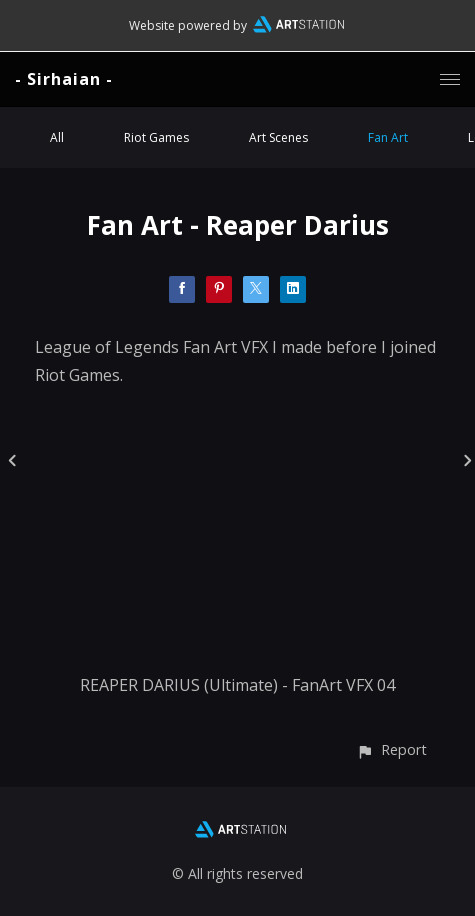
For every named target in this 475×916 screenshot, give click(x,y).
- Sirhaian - (64, 79)
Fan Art (388, 137)
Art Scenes (278, 137)
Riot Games (156, 137)
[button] (391, 749)
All (57, 137)
